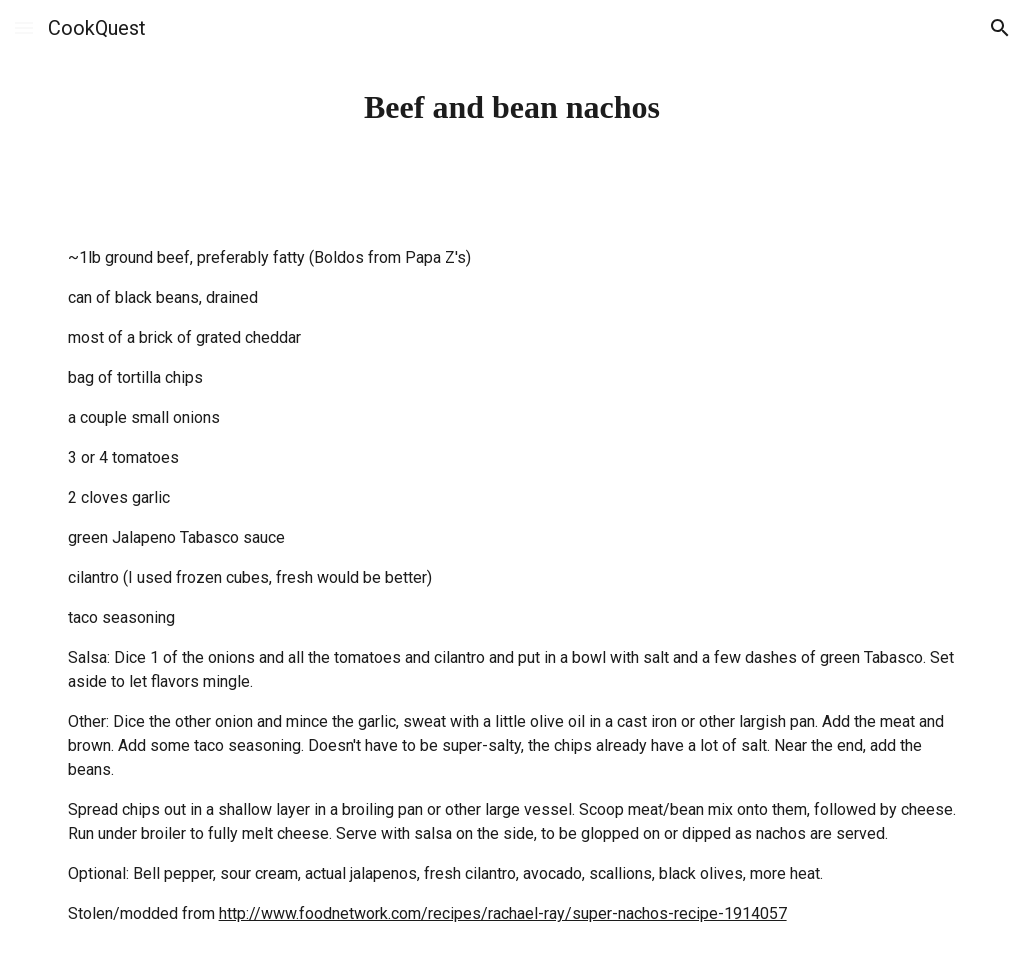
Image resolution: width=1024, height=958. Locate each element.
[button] (24, 27)
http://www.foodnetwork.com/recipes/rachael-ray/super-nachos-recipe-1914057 (503, 913)
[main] (512, 107)
